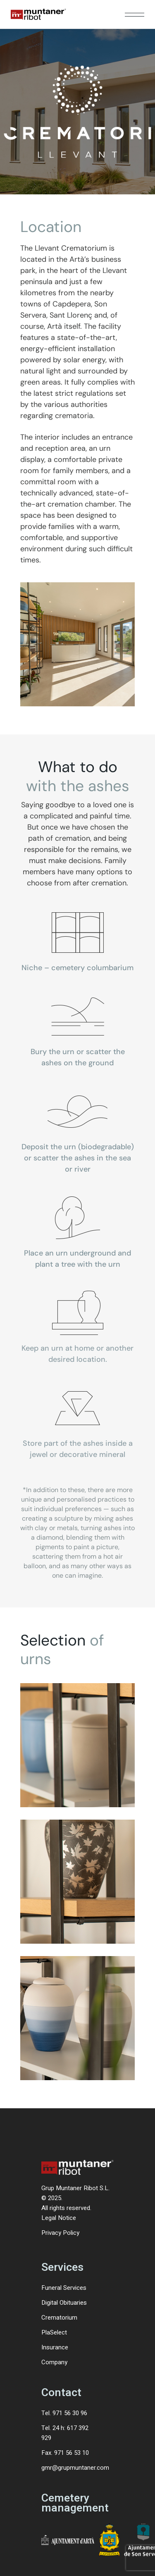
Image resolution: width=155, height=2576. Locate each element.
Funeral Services (63, 2287)
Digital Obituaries (64, 2302)
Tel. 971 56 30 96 (64, 2413)
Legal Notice (58, 2217)
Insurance (54, 2347)
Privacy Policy (60, 2232)
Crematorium (59, 2317)
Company (54, 2362)
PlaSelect (54, 2332)
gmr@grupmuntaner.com (75, 2467)
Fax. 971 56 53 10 (65, 2452)
